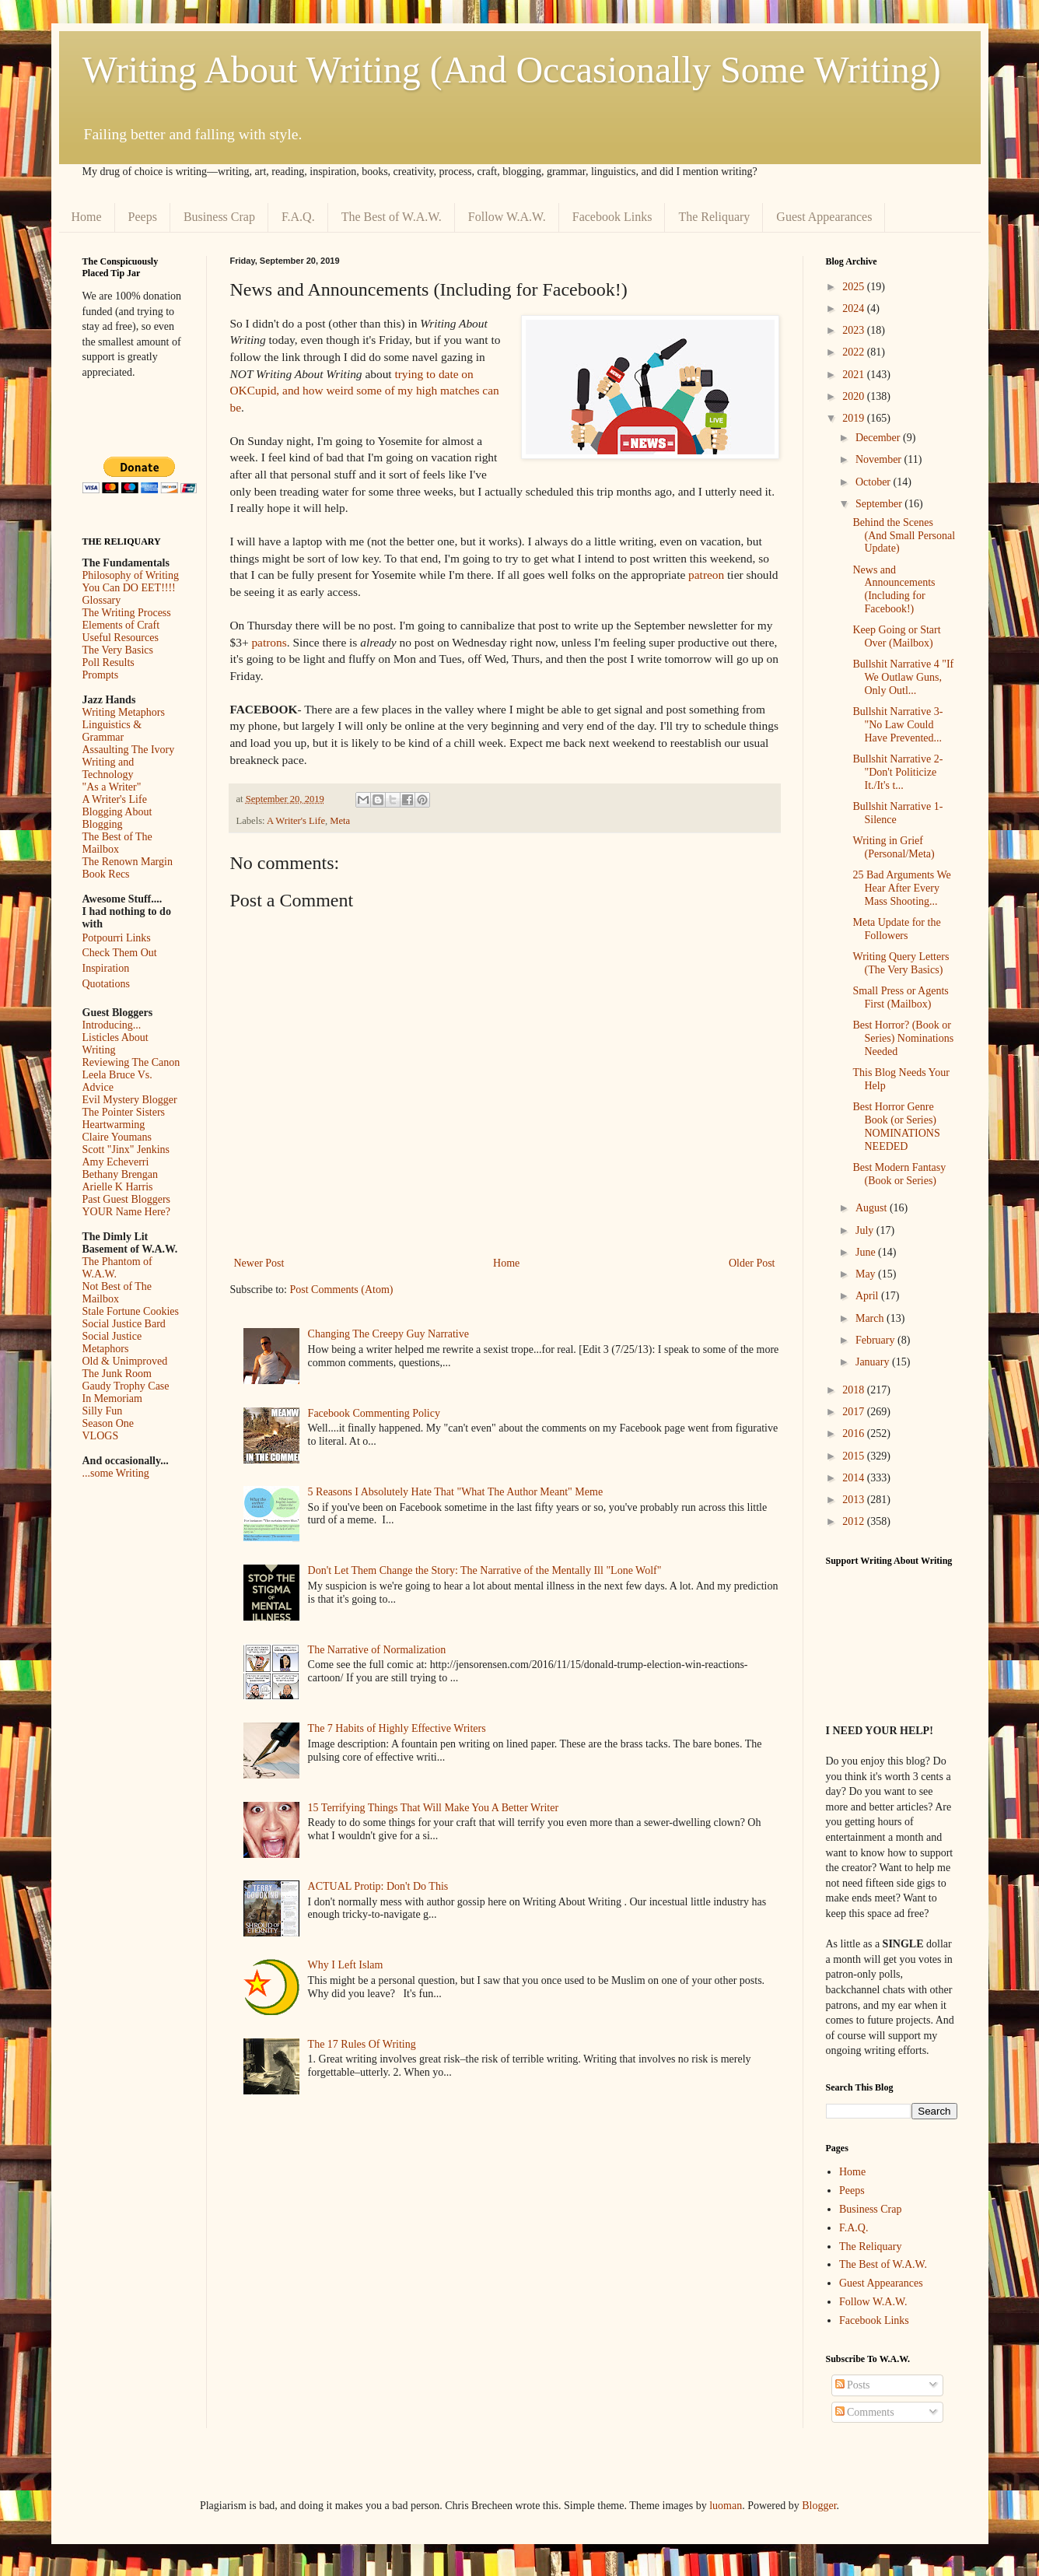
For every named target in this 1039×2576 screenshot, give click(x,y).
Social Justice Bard (124, 1324)
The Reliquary (714, 216)
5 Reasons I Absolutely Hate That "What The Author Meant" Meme (455, 1492)
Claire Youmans (117, 1137)
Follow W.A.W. (507, 216)
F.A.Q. (298, 216)
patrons (268, 642)
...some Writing (115, 1473)
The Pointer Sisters (124, 1112)
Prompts (100, 675)
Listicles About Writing (115, 1044)
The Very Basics (118, 650)
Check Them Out (119, 953)
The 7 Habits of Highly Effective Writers (397, 1728)
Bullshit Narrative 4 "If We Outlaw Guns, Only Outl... (902, 677)
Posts (852, 2385)
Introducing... (112, 1025)
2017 (854, 1412)
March (871, 1318)
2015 (854, 1456)
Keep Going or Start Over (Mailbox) (896, 636)
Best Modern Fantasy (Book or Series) (899, 1174)
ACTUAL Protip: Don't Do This (378, 1886)
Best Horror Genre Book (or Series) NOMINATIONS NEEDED (895, 1126)
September (879, 504)
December (879, 437)
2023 (854, 330)
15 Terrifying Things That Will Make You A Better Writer (433, 1808)
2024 (854, 308)
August (872, 1208)
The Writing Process (126, 613)
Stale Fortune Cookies (130, 1311)
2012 (854, 1521)
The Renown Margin (127, 861)
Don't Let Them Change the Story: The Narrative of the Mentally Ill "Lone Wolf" (485, 1570)
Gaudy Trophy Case (126, 1386)
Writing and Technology (108, 768)
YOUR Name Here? (126, 1212)
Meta (340, 820)
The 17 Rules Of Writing (362, 2044)
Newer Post (259, 1263)
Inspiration (106, 968)
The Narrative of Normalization (377, 1650)
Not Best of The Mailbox (117, 1293)
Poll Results (108, 662)
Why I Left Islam (345, 1965)
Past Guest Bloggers (126, 1199)
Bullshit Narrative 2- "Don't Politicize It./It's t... (897, 772)
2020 (854, 396)
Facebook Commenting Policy (374, 1413)
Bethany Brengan (120, 1174)
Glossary (101, 600)
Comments (864, 2412)
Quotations (106, 984)
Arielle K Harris (117, 1187)
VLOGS (100, 1436)
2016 (854, 1433)
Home (87, 216)
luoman (725, 2505)
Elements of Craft (121, 625)
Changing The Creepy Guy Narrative (388, 1334)
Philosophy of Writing (130, 575)
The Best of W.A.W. (391, 216)
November (879, 459)
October (874, 482)
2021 (854, 374)
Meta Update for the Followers (896, 928)
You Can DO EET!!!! (129, 588)
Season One (108, 1423)
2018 (854, 1390)
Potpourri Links (116, 938)
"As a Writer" (112, 787)
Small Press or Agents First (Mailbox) (900, 997)
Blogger (819, 2505)
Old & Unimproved (125, 1361)
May (866, 1274)
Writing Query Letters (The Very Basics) (900, 963)
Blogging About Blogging (117, 818)
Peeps (142, 216)
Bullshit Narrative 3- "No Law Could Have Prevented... (897, 725)
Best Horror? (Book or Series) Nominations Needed (902, 1038)
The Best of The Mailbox (117, 843)
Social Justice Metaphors (112, 1342)
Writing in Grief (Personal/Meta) (893, 847)
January (873, 1362)
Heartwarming (113, 1124)
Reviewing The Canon (131, 1062)
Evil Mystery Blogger (129, 1100)
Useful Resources (120, 637)
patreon (706, 574)
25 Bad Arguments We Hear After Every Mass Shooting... (901, 888)
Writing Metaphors (123, 712)
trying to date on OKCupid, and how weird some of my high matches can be (364, 390)
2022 (854, 352)
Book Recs (106, 874)
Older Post (752, 1263)
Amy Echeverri (115, 1162)
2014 (854, 1478)
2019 (854, 418)
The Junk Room (117, 1373)
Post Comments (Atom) (342, 1289)
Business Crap (219, 216)
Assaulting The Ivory (128, 749)
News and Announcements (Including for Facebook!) (893, 589)
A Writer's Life (296, 820)
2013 (854, 1499)
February (876, 1340)
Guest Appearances (824, 216)
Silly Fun (102, 1411)
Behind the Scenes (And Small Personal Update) (903, 536)
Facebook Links (612, 216)
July (865, 1230)
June (866, 1252)
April (868, 1296)
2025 (854, 287)
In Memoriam (112, 1398)
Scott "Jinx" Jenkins (126, 1149)
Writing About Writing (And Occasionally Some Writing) (511, 69)
